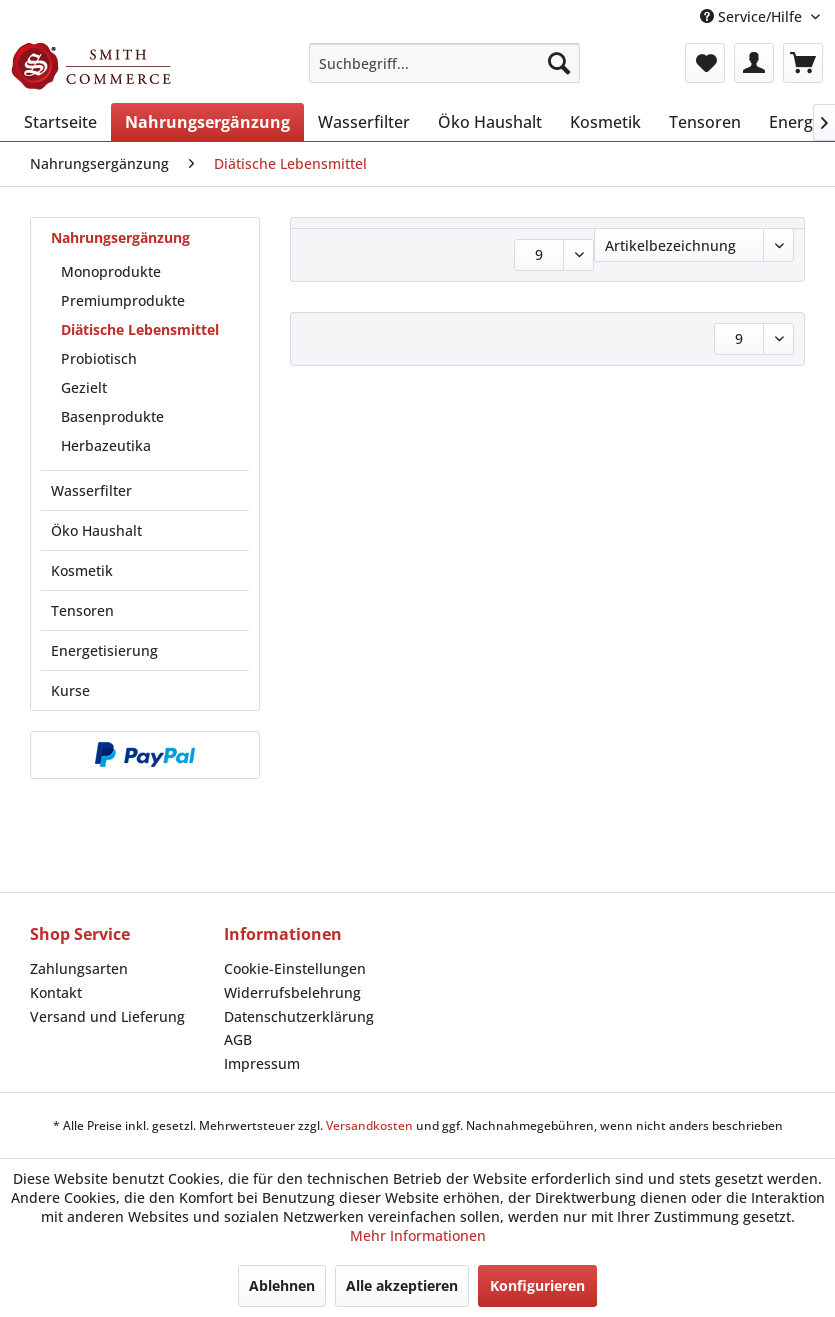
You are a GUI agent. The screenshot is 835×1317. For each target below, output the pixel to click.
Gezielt (84, 387)
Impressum (262, 1063)
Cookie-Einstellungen (295, 968)
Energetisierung (104, 650)
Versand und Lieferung (107, 1016)
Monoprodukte (111, 271)
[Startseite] (60, 122)
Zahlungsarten (79, 968)
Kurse (70, 690)
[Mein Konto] (754, 63)
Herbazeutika (106, 445)
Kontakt (56, 992)
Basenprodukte (112, 416)
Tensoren (82, 610)
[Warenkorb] (803, 63)
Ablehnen (282, 1285)
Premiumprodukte (123, 300)
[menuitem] (444, 63)
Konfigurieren (537, 1285)
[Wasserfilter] (364, 122)
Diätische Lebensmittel (140, 329)
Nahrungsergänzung (120, 237)
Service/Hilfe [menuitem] (753, 16)
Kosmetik (82, 570)
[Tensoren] (705, 122)
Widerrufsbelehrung (292, 992)
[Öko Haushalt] (490, 122)
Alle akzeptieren (402, 1285)
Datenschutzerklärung (299, 1016)
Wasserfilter (91, 490)
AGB (238, 1039)
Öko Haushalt (96, 530)
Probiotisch (99, 358)
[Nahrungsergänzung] (207, 122)
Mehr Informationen (418, 1235)
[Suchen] (559, 63)
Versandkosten (369, 1125)
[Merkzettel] (705, 63)
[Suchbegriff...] (444, 63)
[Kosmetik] (605, 122)
